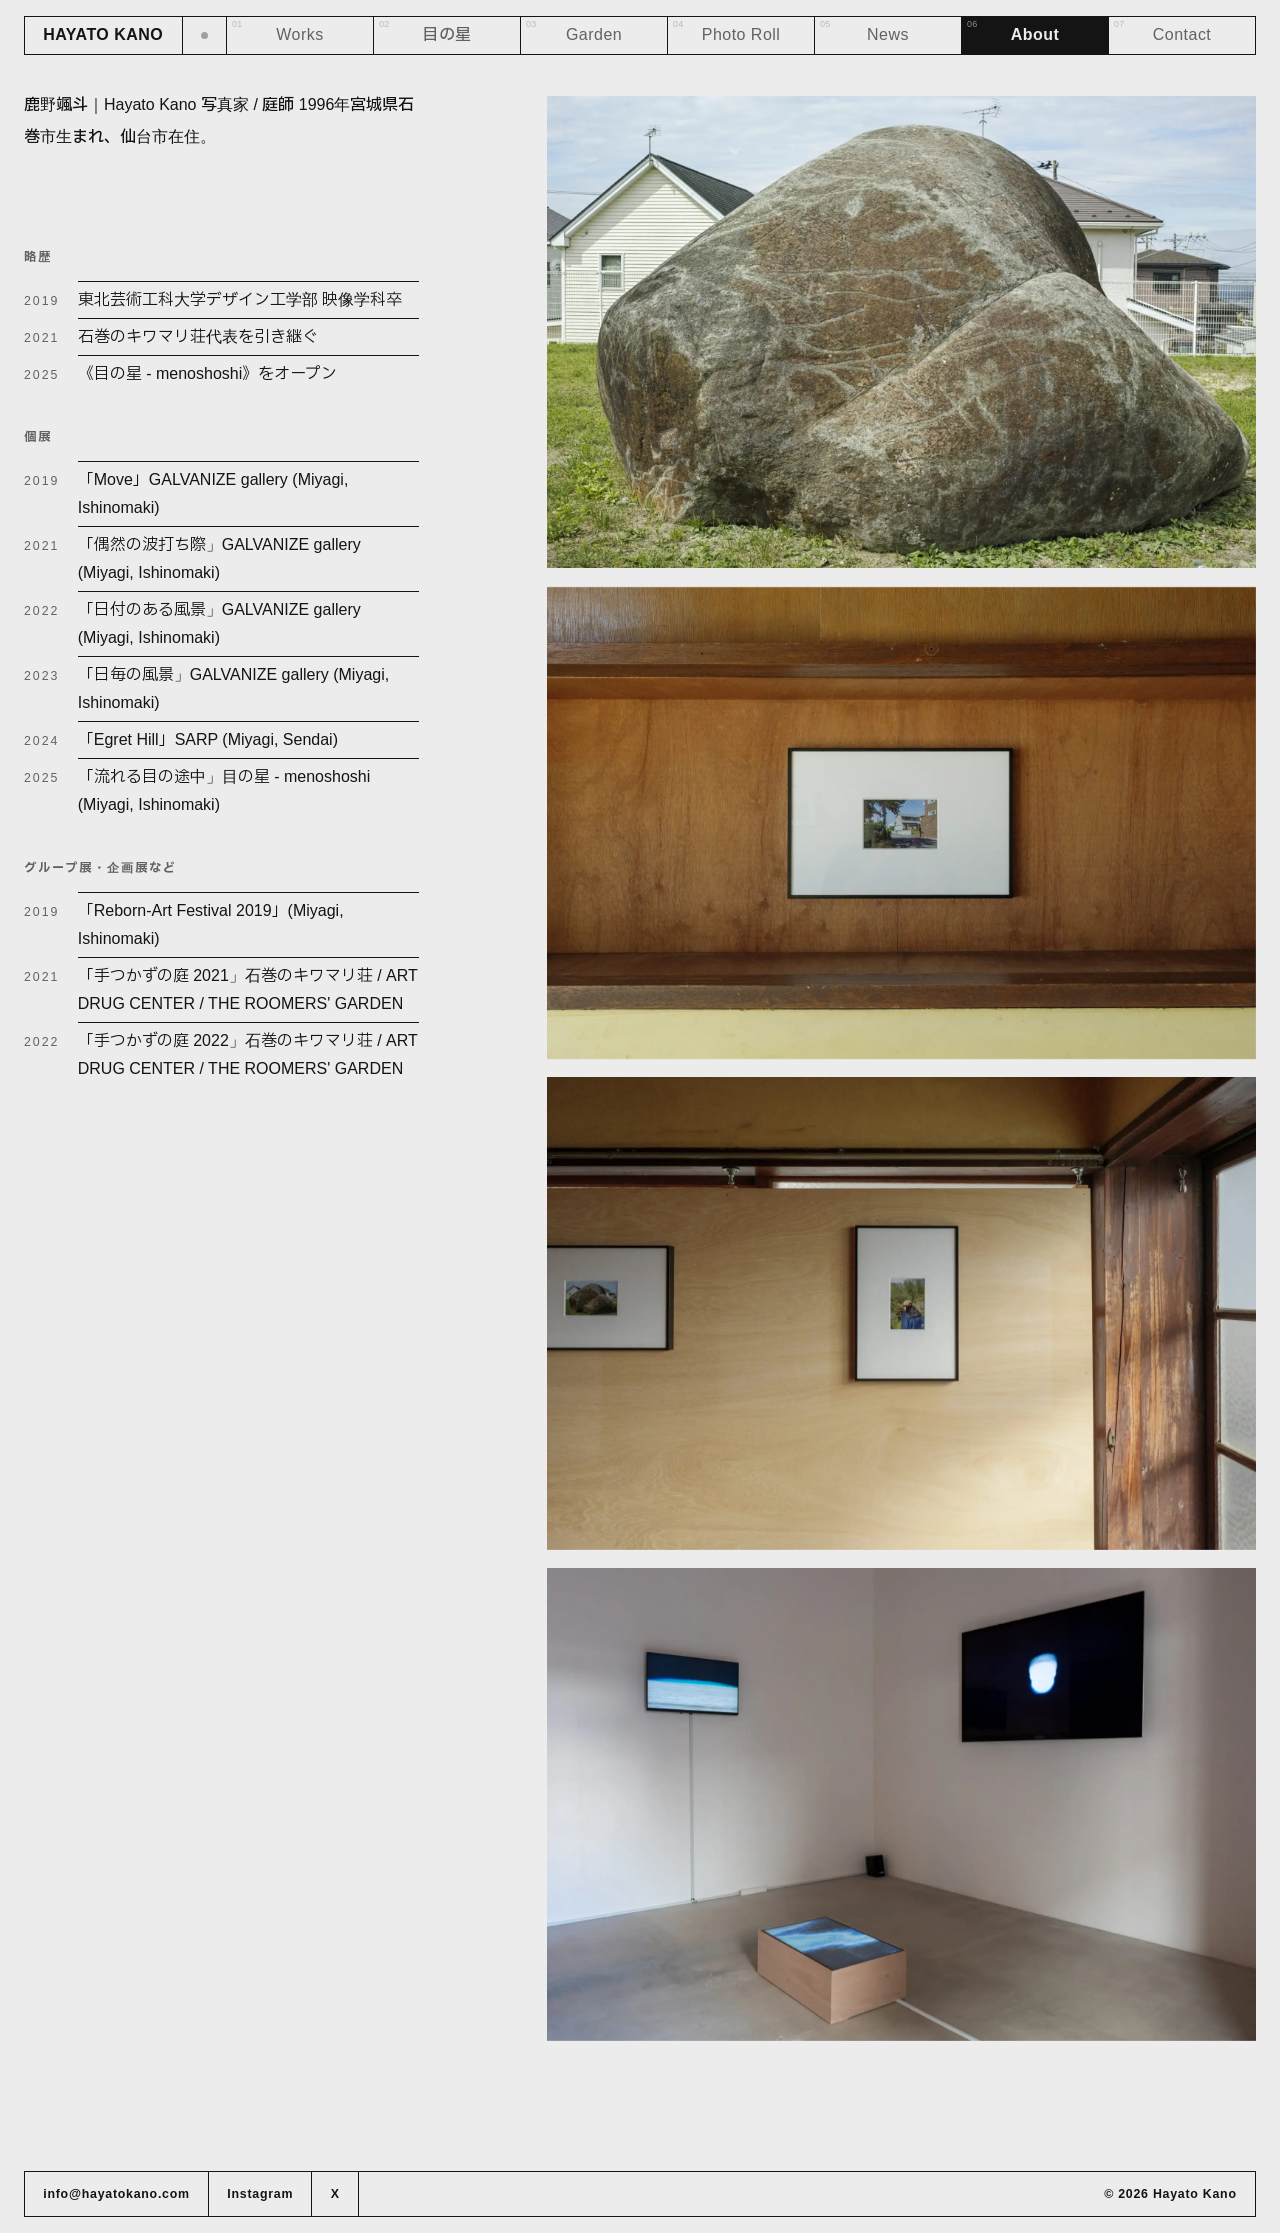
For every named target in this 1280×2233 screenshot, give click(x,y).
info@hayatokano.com (116, 2194)
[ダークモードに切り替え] (205, 35)
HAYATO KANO (103, 34)
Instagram (260, 2194)
